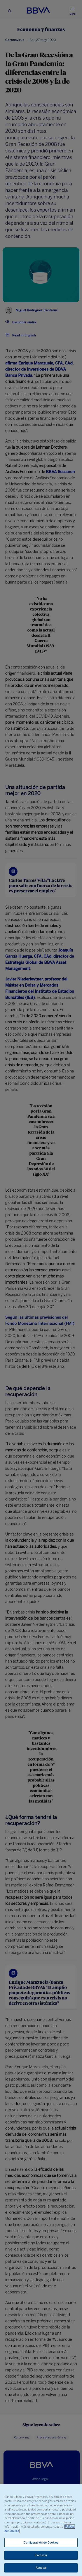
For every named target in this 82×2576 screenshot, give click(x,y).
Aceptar (41, 2567)
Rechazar (41, 2555)
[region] (41, 2530)
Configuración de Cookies (41, 2542)
